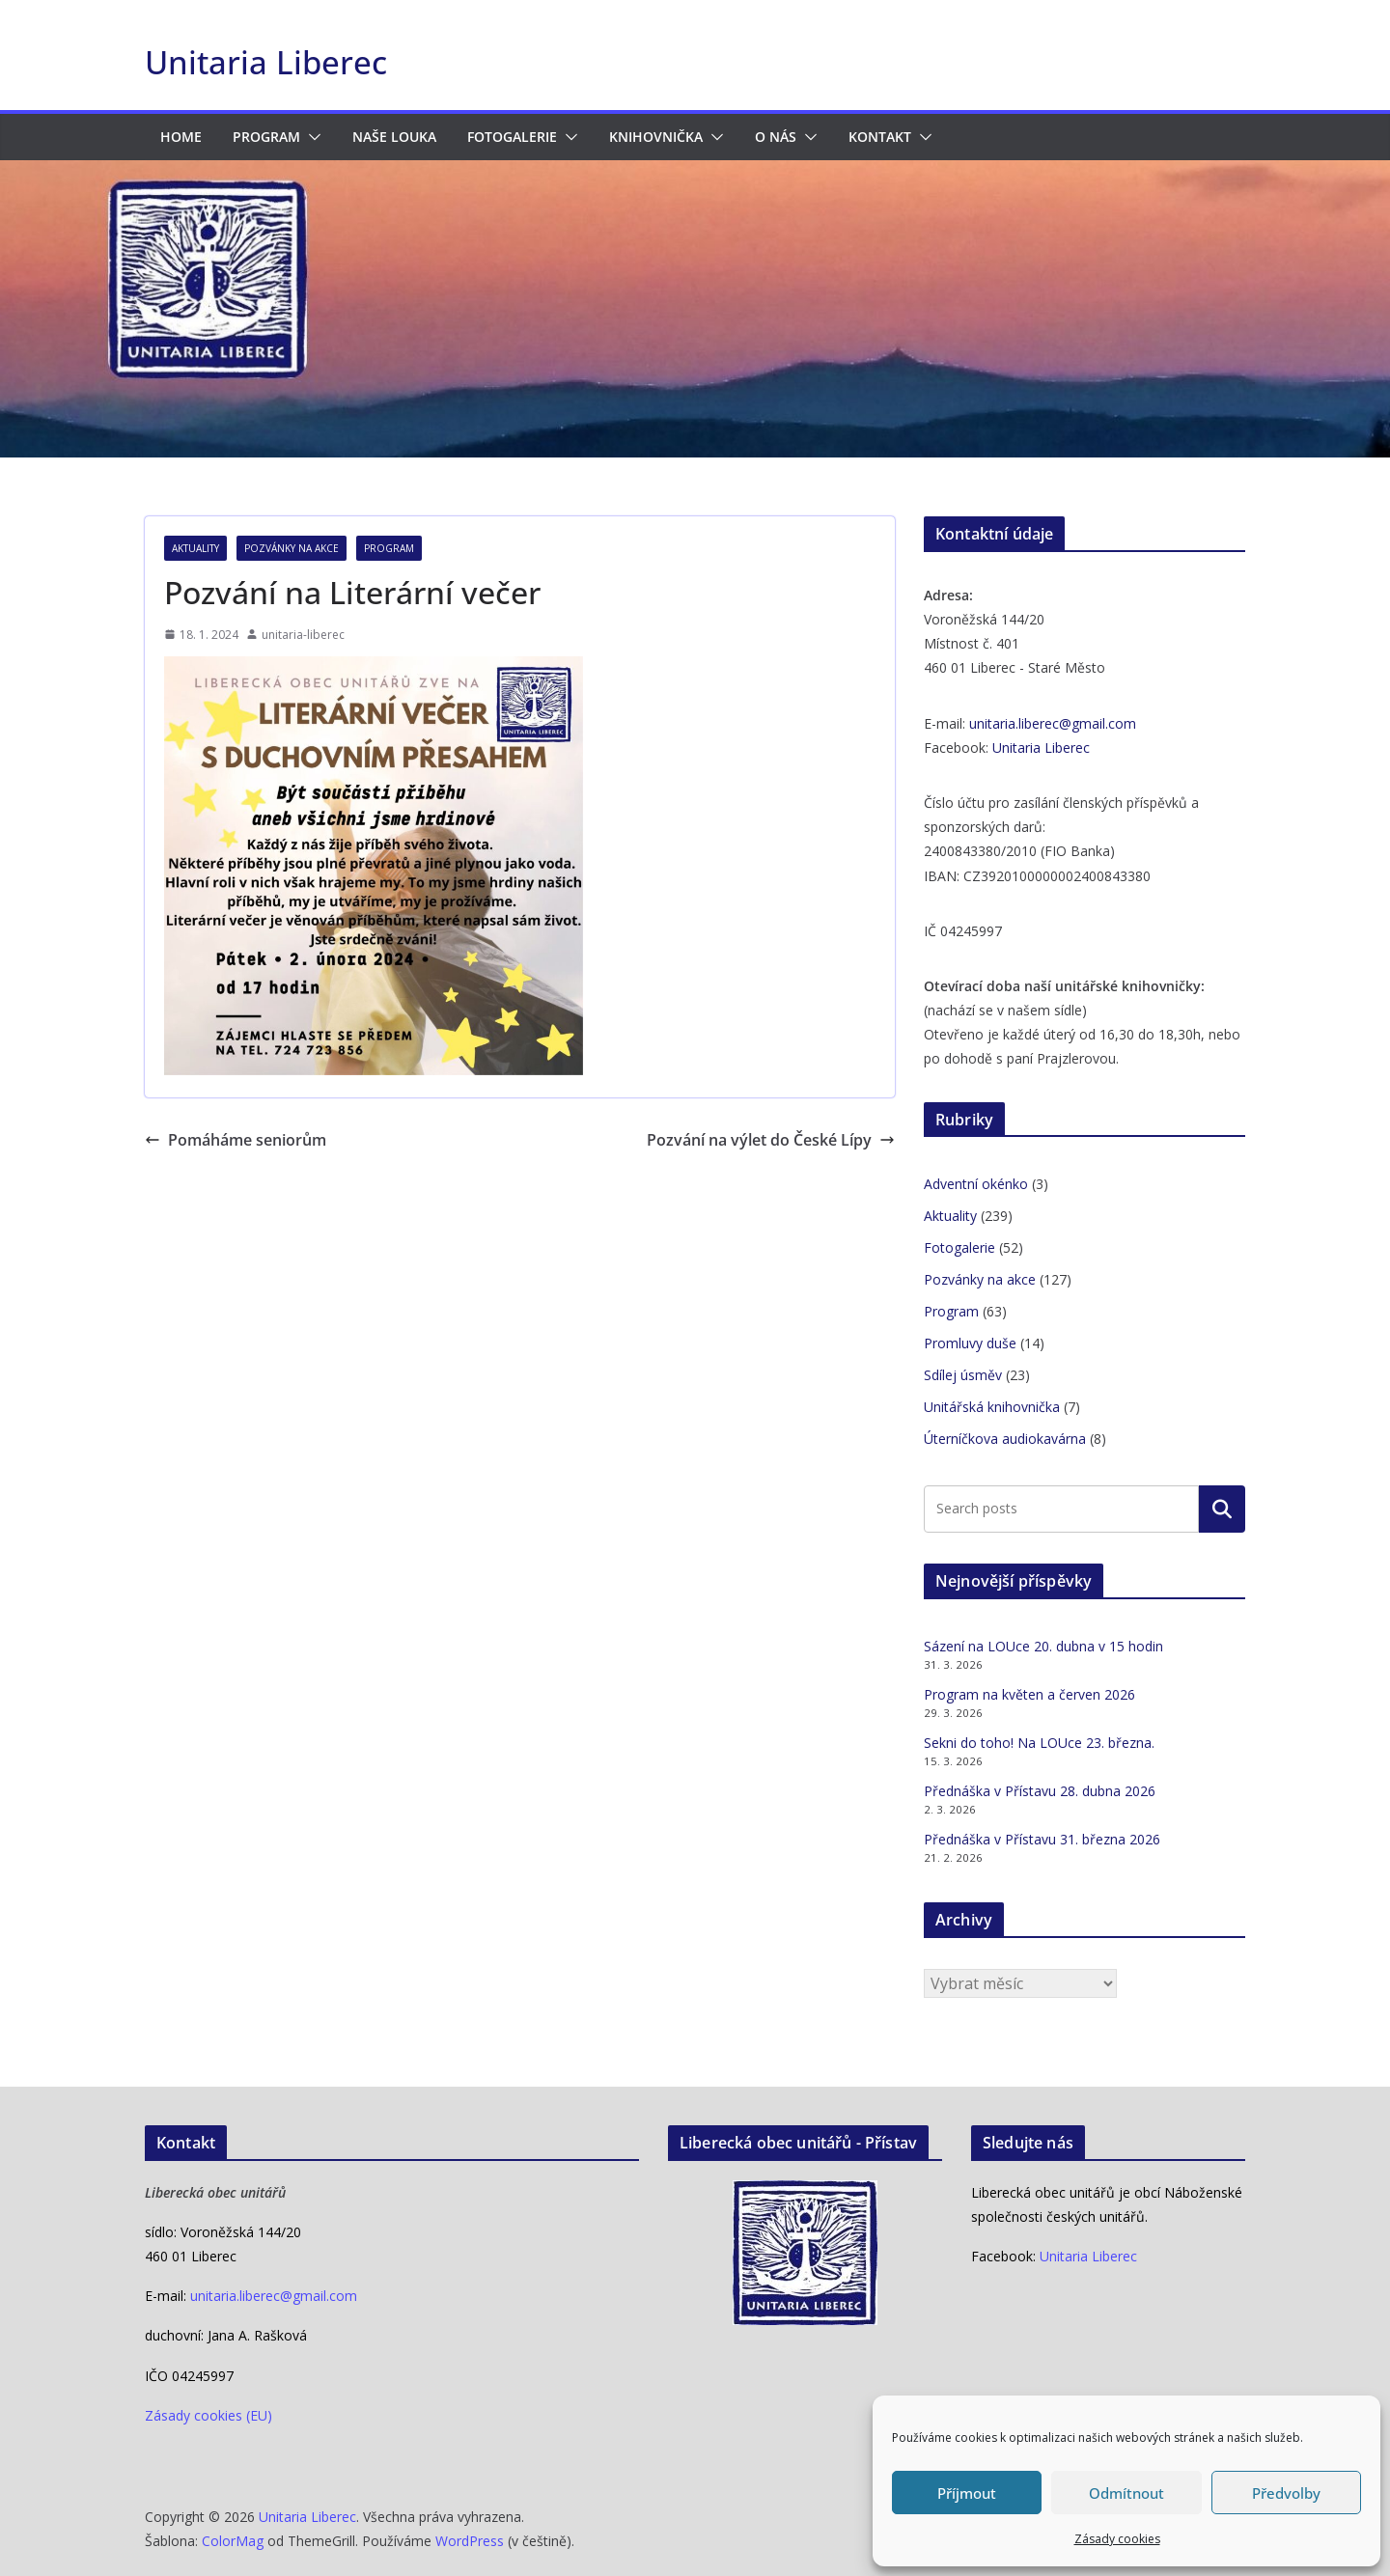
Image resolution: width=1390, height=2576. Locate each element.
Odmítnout (1126, 2493)
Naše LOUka (394, 136)
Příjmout (966, 2493)
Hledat (1222, 1508)
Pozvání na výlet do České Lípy (771, 1139)
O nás (775, 136)
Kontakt (879, 136)
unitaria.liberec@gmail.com (1052, 723)
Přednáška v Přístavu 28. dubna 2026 (1039, 1791)
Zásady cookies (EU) (208, 2415)
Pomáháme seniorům (235, 1139)
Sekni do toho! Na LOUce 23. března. (1039, 1742)
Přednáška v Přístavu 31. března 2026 (1042, 1839)
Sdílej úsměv (963, 1375)
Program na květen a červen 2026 (1029, 1694)
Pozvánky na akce (291, 548)
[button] (310, 137)
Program (266, 136)
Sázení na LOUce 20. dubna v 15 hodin (1043, 1646)
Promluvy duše (970, 1343)
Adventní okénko (976, 1184)
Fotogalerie (512, 136)
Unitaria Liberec (266, 62)
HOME (181, 136)
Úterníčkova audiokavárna (1005, 1438)
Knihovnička (656, 136)
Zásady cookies (1117, 2539)
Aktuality (195, 548)
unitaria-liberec (303, 634)
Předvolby (1286, 2493)
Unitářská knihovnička (992, 1407)
